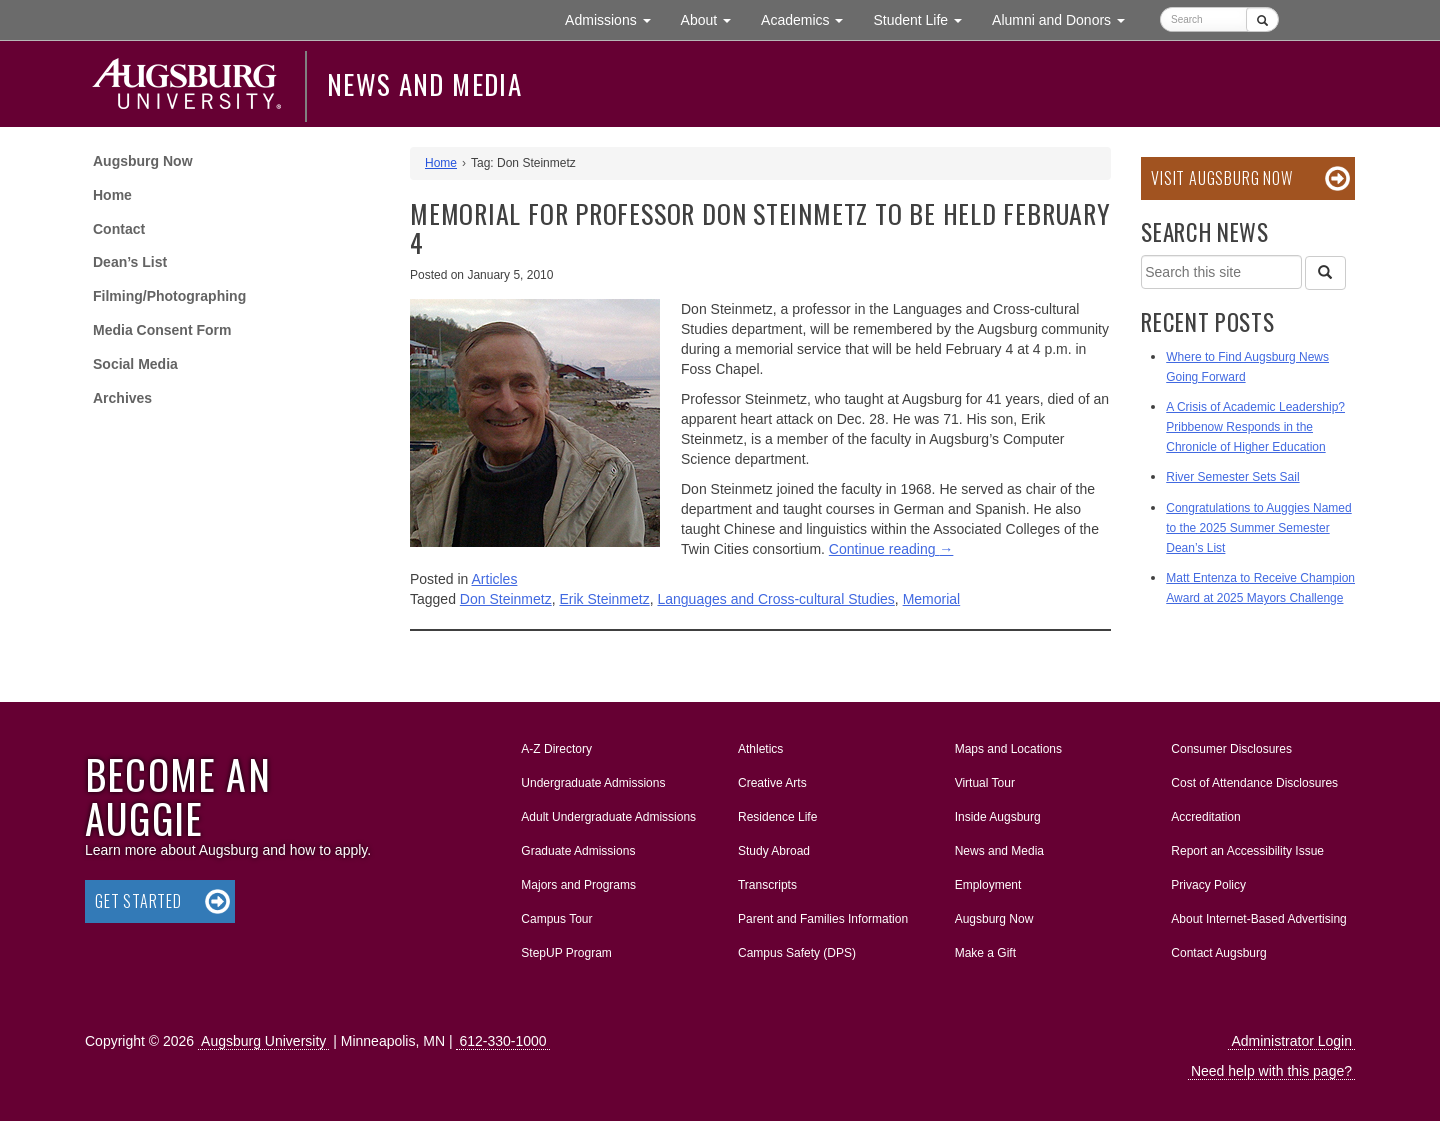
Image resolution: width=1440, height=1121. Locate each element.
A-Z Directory (556, 749)
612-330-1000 (502, 1041)
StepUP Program (566, 953)
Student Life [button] (925, 18)
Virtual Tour (985, 783)
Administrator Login (1291, 1041)
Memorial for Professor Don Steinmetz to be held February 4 (760, 228)
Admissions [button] (615, 18)
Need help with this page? (1271, 1071)
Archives (122, 398)
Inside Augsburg (998, 817)
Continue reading (891, 549)
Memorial (932, 599)
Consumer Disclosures (1231, 749)
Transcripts (767, 885)
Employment (988, 885)
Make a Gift (985, 953)
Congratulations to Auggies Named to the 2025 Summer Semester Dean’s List (1258, 528)
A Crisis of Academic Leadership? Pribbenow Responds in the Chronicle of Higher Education (1255, 427)
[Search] (1325, 273)
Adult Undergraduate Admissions (608, 817)
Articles (495, 579)
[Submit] (1262, 19)
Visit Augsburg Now (1221, 178)
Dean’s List (130, 262)
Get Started (138, 901)
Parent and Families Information (823, 919)
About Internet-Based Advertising (1258, 919)
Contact (119, 229)
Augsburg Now (143, 161)
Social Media (135, 364)
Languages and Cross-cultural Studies (775, 599)
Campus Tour (556, 919)
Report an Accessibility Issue (1247, 851)
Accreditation (1205, 817)
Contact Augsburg (1218, 953)
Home (112, 195)
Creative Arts (772, 783)
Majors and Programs (578, 881)
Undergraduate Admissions (593, 783)
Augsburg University (263, 1041)
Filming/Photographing (169, 296)
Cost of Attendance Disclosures (1254, 783)
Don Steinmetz (506, 599)
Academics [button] (809, 18)
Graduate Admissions (578, 851)
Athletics (760, 749)
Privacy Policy (1208, 885)
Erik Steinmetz (604, 599)
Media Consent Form (162, 330)
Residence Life (777, 817)
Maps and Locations (1008, 749)
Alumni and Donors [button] (1066, 18)
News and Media (424, 84)
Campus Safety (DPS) (797, 953)
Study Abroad (774, 851)
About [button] (713, 24)
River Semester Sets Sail (1232, 477)
